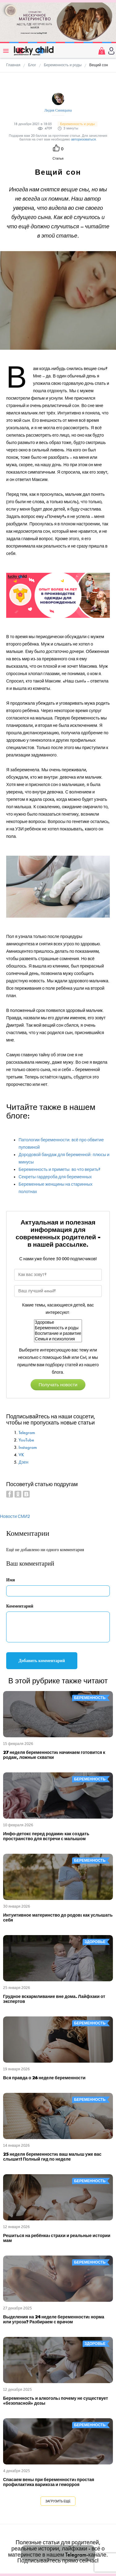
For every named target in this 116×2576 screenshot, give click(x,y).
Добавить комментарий (42, 1660)
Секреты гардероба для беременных (55, 1177)
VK (21, 1454)
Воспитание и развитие (58, 1333)
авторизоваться (83, 139)
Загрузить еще (58, 2501)
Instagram (28, 1447)
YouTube (26, 1440)
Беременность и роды (58, 1328)
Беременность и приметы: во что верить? (59, 1169)
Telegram (27, 1432)
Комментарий (19, 1606)
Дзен (23, 1462)
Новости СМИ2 (15, 1516)
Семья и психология (58, 1339)
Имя (10, 1580)
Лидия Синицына (58, 110)
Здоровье (58, 1322)
